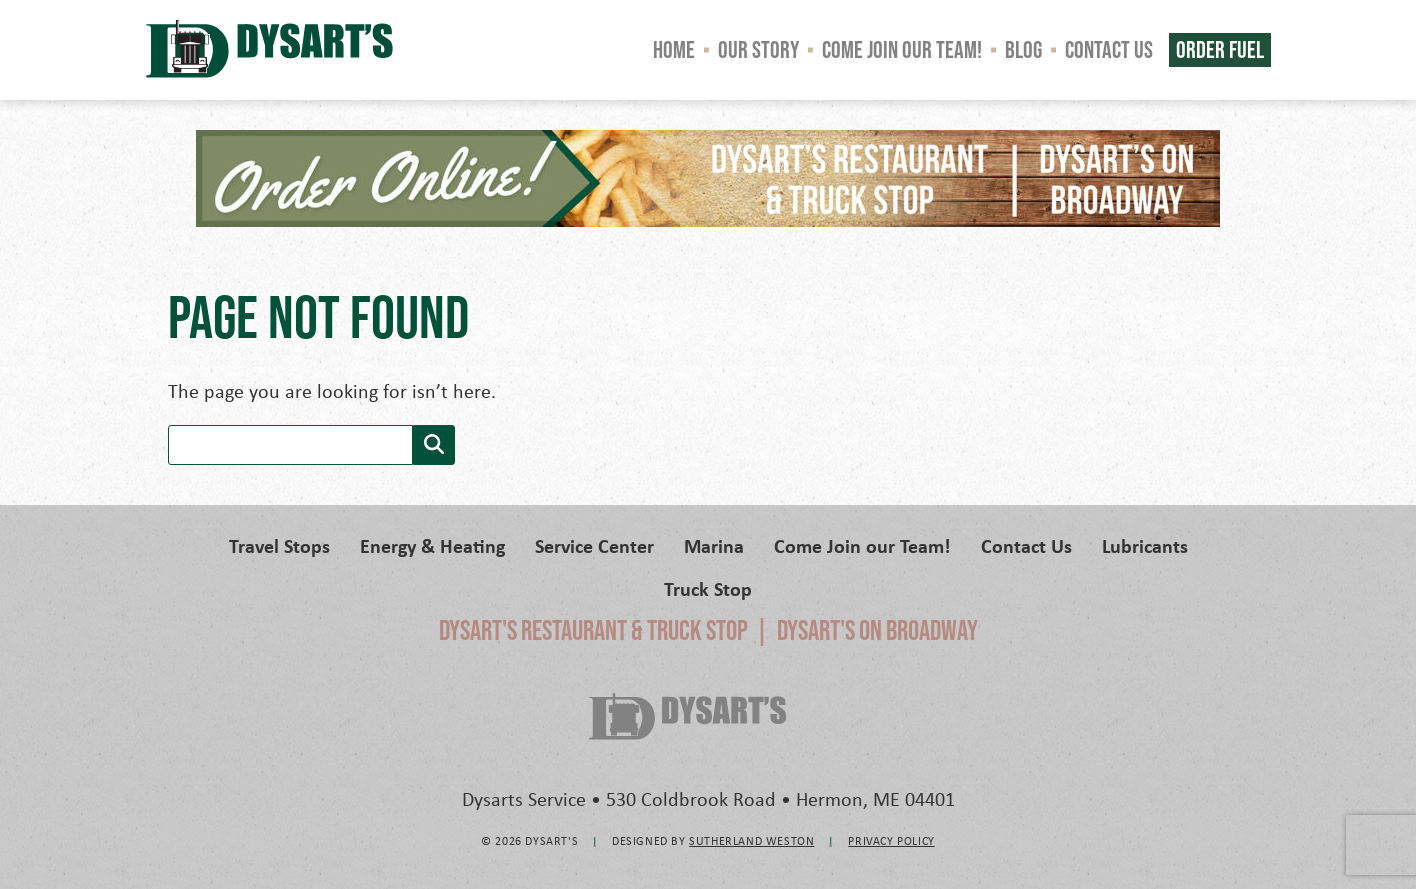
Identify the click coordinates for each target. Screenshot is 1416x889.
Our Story (758, 49)
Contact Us (1109, 49)
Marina (714, 545)
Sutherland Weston (751, 840)
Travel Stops (279, 545)
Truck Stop (708, 588)
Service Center (594, 545)
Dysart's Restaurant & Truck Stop (593, 630)
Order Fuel (1220, 49)
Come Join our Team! (902, 49)
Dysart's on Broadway (877, 630)
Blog (1023, 49)
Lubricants (1145, 545)
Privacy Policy (891, 840)
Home (674, 49)
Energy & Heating (432, 545)
